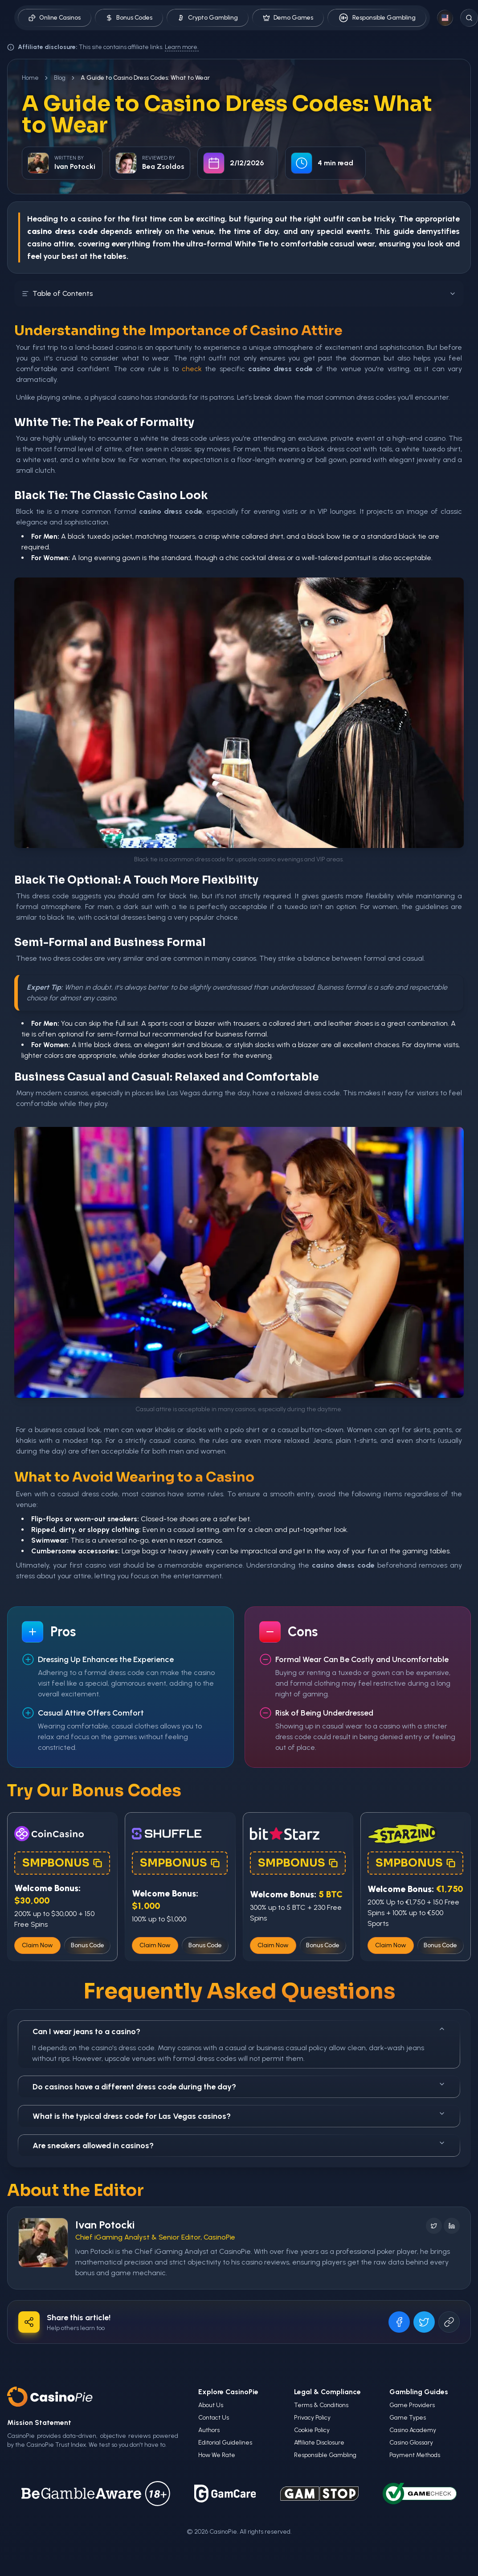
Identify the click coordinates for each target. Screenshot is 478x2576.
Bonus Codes (129, 17)
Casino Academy (412, 2430)
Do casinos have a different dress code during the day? (239, 2086)
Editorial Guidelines (225, 2442)
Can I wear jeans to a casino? (239, 2030)
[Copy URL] (449, 2322)
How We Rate (216, 2455)
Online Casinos (55, 17)
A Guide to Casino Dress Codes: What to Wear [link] (145, 78)
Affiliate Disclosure (319, 2442)
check (192, 368)
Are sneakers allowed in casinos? (239, 2144)
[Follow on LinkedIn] (452, 2226)
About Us (210, 2405)
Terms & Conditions (321, 2405)
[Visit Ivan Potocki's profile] (43, 2243)
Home (30, 78)
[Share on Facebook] (399, 2322)
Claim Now (37, 1945)
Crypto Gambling (207, 17)
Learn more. (182, 47)
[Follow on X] (434, 2226)
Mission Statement (39, 2422)
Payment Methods (414, 2455)
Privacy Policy (312, 2417)
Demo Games (288, 17)
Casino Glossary (411, 2442)
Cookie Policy (312, 2430)
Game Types (407, 2417)
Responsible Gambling (377, 17)
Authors (209, 2430)
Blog (59, 78)
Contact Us (213, 2417)
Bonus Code (87, 1945)
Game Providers (412, 2405)
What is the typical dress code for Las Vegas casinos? (239, 2115)
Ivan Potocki (105, 2224)
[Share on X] (424, 2322)
